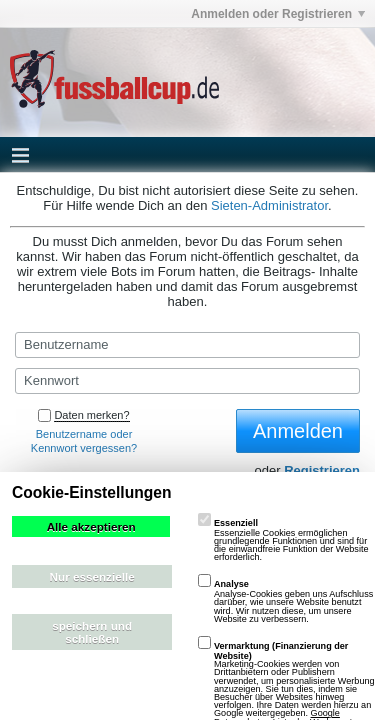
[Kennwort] (187, 381)
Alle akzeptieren (91, 526)
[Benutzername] (187, 345)
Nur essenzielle (92, 576)
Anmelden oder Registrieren (278, 14)
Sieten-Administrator (269, 205)
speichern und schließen (92, 632)
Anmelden (298, 431)
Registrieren (322, 470)
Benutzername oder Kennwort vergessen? (84, 441)
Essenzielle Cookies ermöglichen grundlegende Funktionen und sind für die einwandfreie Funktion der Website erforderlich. (283, 540)
